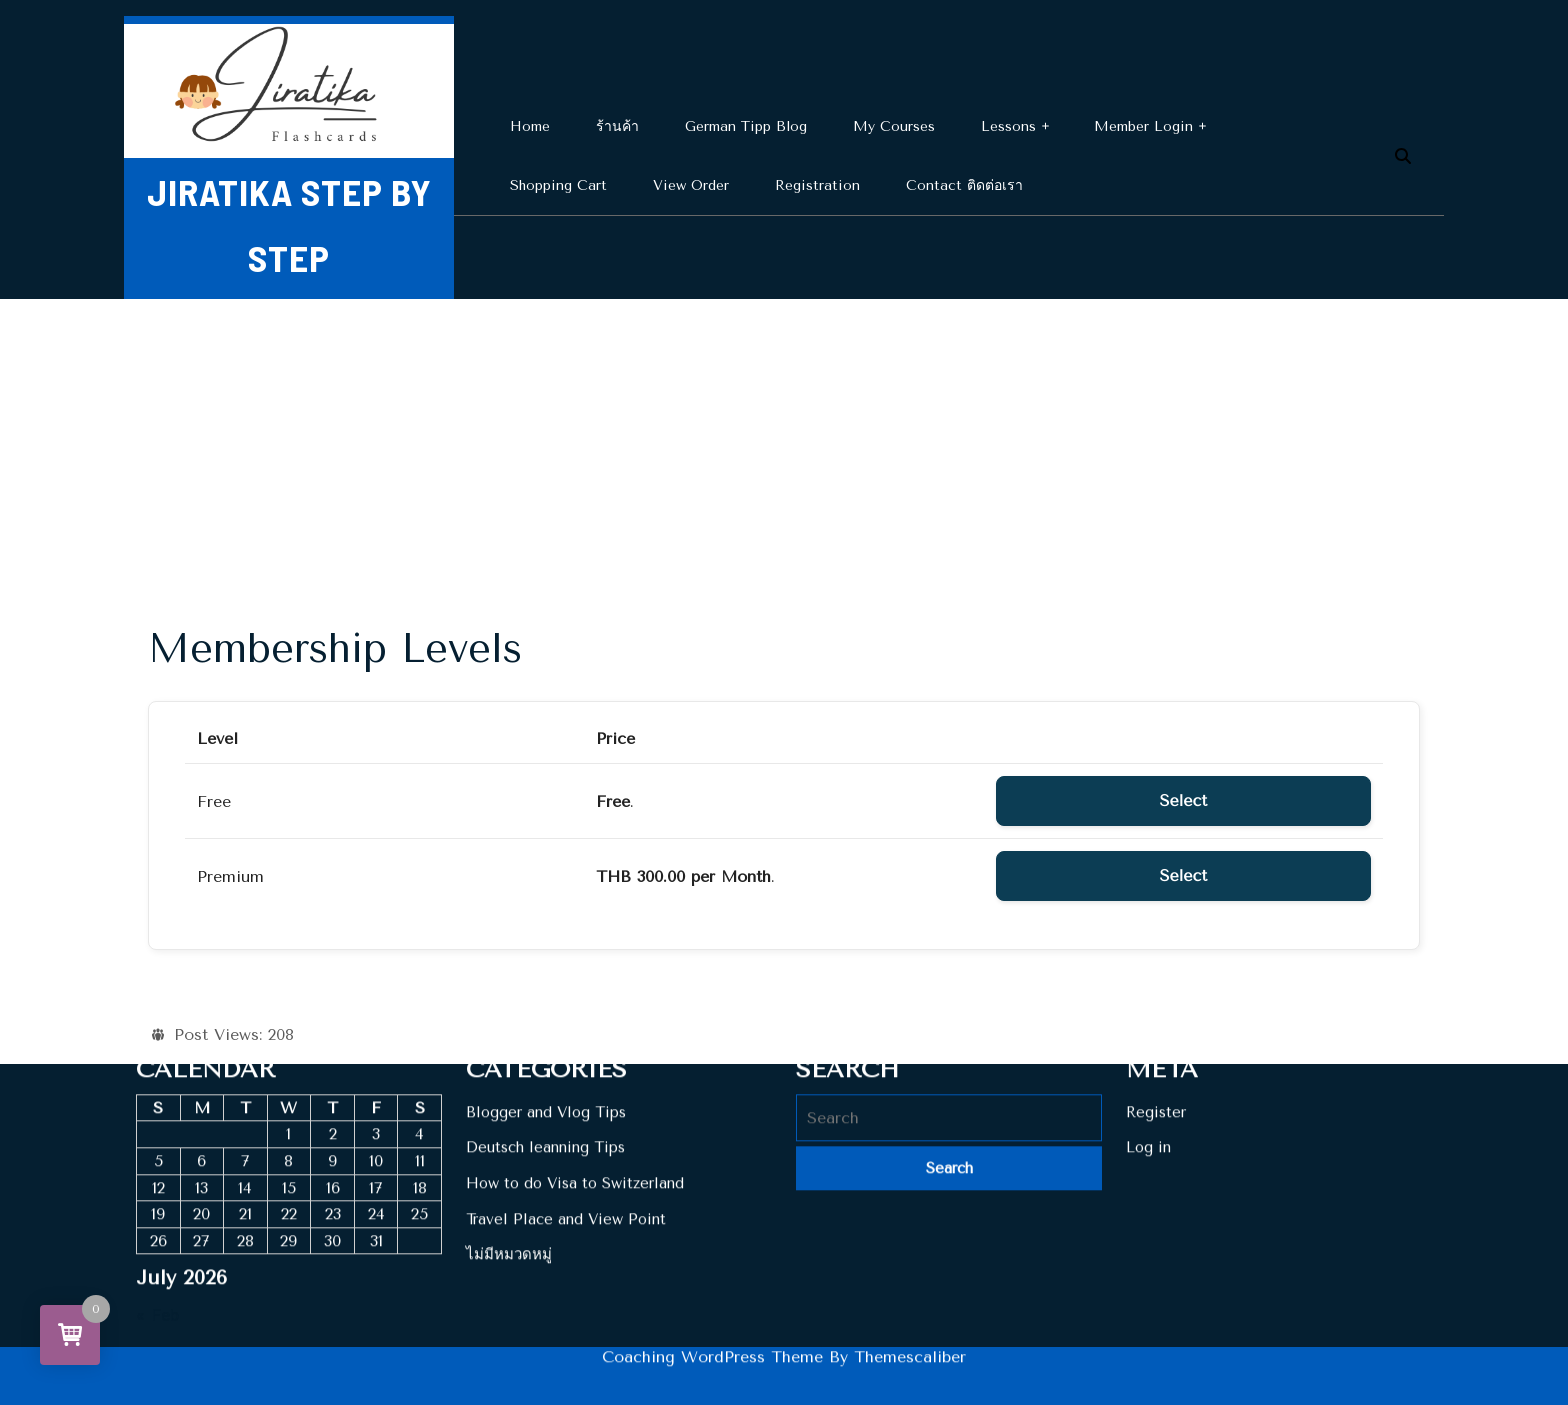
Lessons (1008, 126)
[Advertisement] (784, 449)
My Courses (894, 126)
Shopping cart (558, 185)
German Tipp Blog (746, 126)
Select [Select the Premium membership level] (1184, 875)
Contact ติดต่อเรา (964, 185)
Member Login (1143, 126)
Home (530, 126)
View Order (691, 185)
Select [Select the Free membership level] (1184, 800)
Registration (817, 185)
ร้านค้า (617, 126)
